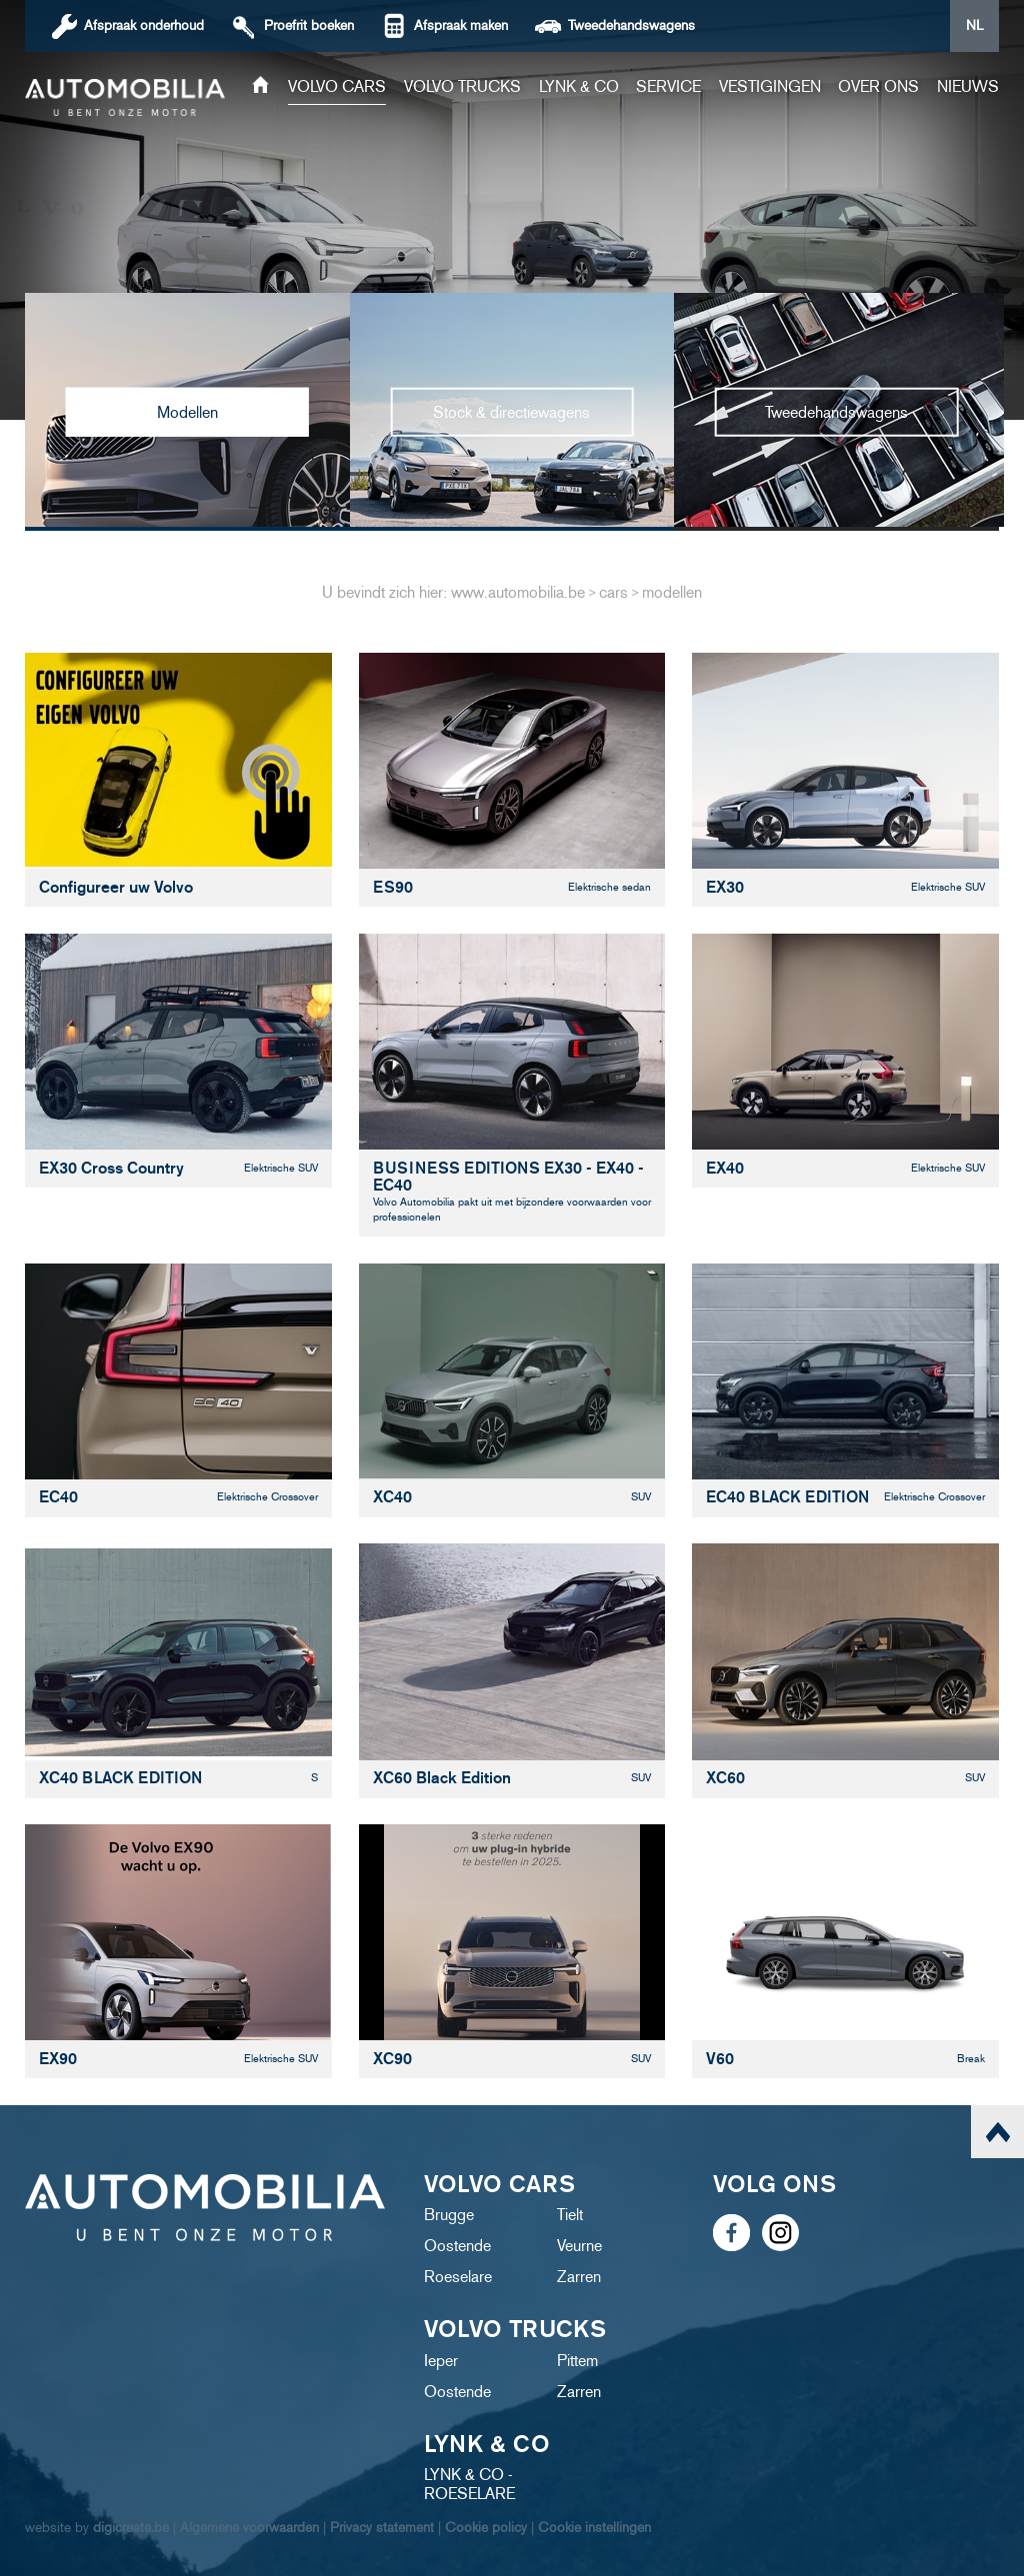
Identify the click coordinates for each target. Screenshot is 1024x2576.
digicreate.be (131, 2527)
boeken (309, 25)
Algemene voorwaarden (249, 2527)
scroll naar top (997, 2131)
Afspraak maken (461, 25)
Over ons (878, 86)
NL (974, 25)
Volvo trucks (462, 86)
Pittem (577, 2360)
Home (260, 86)
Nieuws (968, 86)
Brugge (449, 2214)
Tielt (570, 2214)
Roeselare (458, 2276)
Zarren (579, 2276)
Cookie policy (486, 2527)
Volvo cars (337, 86)
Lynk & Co (579, 86)
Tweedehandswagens (631, 25)
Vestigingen (770, 86)
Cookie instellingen (594, 2527)
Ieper (441, 2360)
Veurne (579, 2245)
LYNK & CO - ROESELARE (469, 2484)
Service (668, 86)
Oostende (457, 2245)
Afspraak (144, 25)
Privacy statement (382, 2527)
